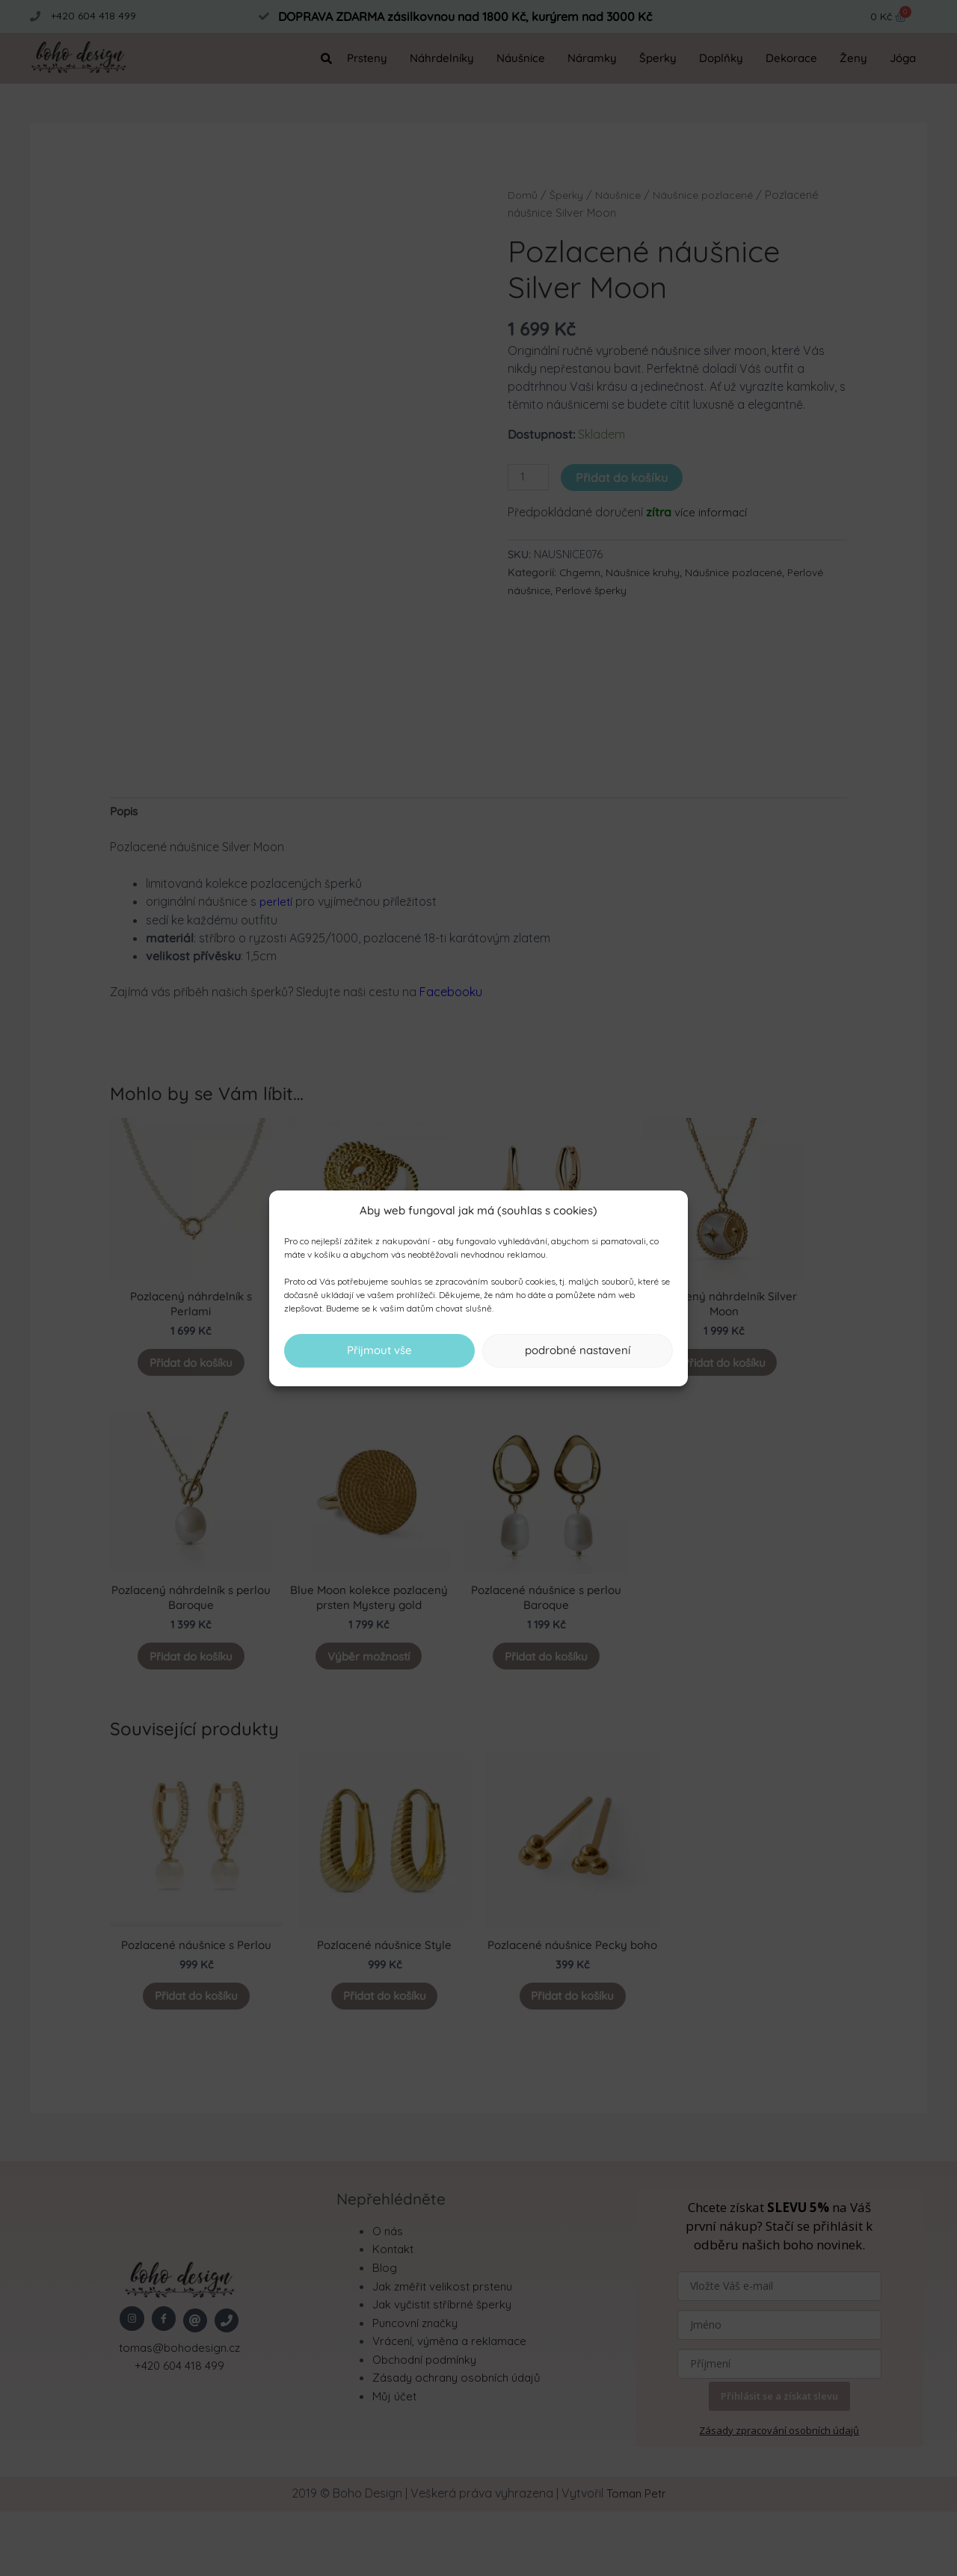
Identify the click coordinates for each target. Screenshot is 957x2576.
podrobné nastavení (577, 1350)
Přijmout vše (379, 1350)
